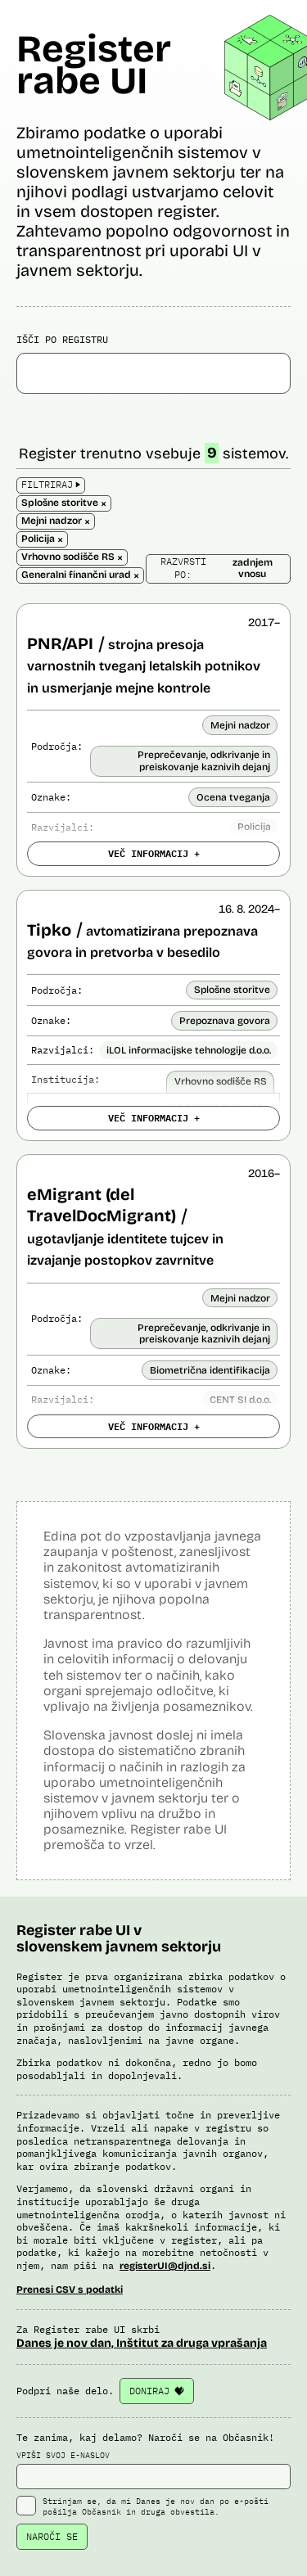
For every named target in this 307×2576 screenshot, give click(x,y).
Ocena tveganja (233, 797)
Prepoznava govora (224, 1020)
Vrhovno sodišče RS (220, 1081)
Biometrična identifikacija (210, 1370)
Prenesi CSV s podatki (69, 2289)
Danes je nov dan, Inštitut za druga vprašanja (141, 2343)
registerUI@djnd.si (165, 2265)
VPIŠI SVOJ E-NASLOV (153, 2469)
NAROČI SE (52, 2536)
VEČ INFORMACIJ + (154, 853)
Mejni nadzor (240, 725)
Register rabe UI (93, 64)
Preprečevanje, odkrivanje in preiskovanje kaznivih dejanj (204, 760)
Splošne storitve (232, 989)
